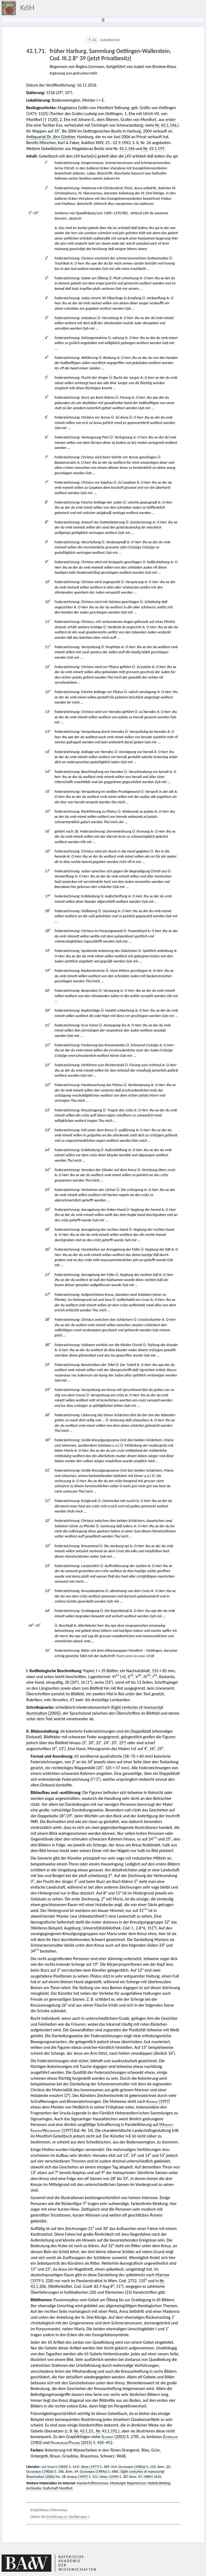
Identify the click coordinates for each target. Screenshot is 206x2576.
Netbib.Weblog (159, 2483)
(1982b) (40, 2471)
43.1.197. (157, 148)
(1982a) (132, 2466)
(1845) (54, 2466)
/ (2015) (71, 2442)
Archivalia (33, 2488)
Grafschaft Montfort (57, 2488)
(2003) (113, 2436)
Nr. (157, 125)
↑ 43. (92, 39)
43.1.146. (169, 125)
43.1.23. (87, 2431)
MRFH (148, 2476)
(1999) (109, 2476)
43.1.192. (110, 2431)
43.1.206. (39, 2286)
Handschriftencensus (92, 2483)
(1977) (90, 2466)
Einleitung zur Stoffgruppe (67, 2516)
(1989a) (93, 2471)
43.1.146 (127, 148)
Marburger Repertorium (128, 2483)
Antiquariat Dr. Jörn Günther (50, 136)
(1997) (158, 2101)
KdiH (27, 7)
